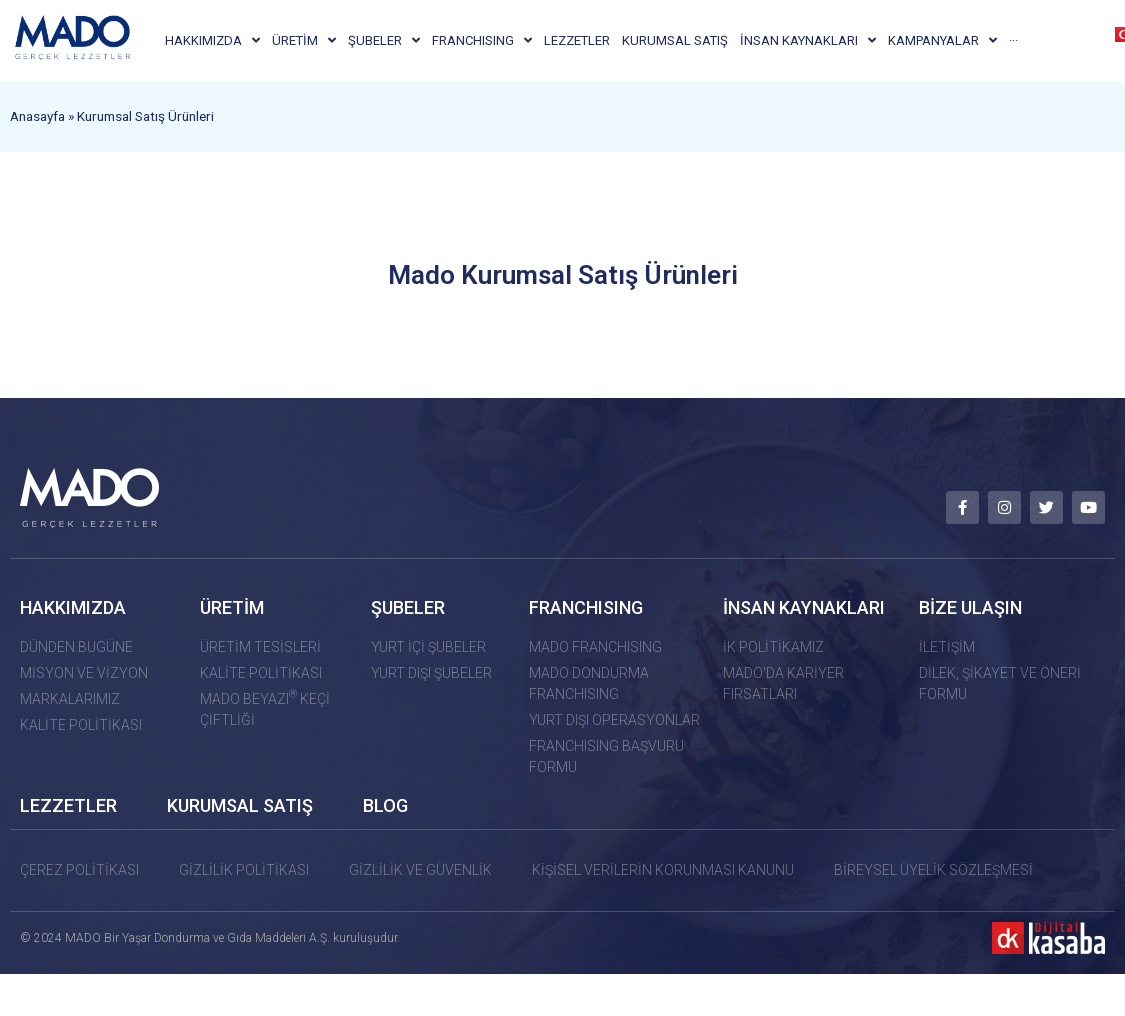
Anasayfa (37, 136)
